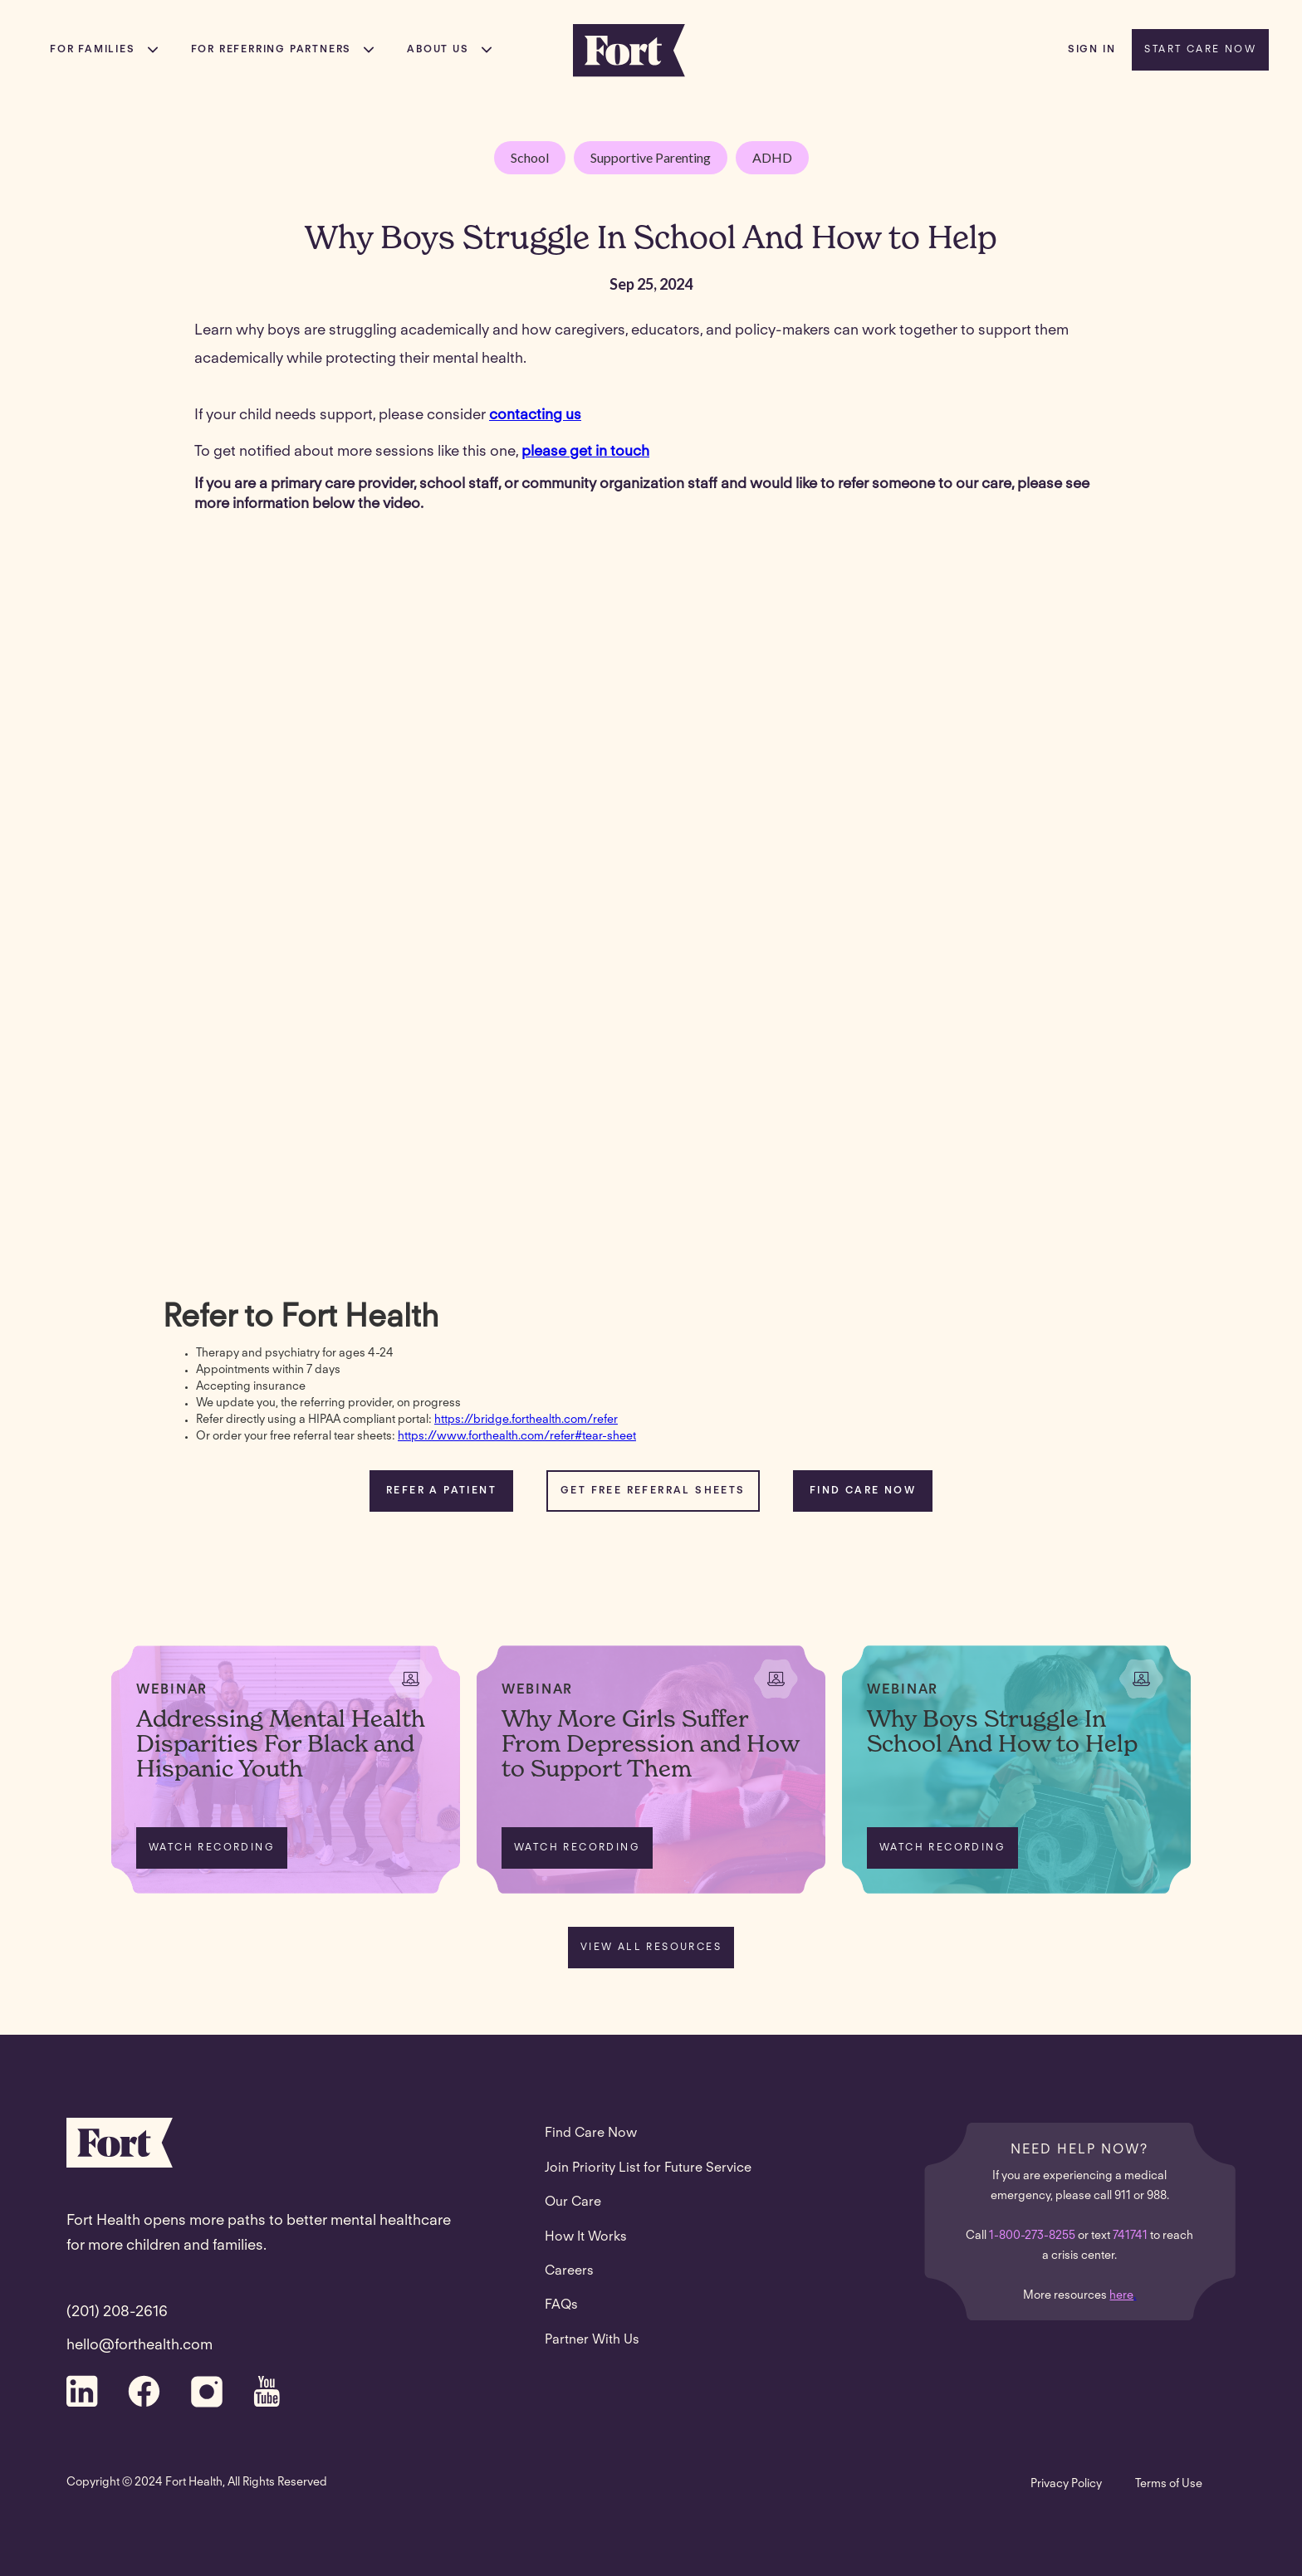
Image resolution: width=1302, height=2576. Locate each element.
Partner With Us (592, 2340)
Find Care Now (591, 2133)
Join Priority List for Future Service (648, 2168)
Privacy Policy (1066, 2484)
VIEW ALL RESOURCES (651, 1948)
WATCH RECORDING (212, 1848)
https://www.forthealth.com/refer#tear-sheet (517, 1437)
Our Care (573, 2202)
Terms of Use (1168, 2484)
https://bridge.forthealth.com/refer (526, 1420)
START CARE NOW (1200, 50)
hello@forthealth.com (139, 2346)
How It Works (586, 2237)
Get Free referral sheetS (653, 1491)
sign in (1092, 50)
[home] (629, 50)
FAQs (561, 2305)
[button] (103, 49)
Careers (569, 2271)
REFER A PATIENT (441, 1491)
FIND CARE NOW (863, 1491)
